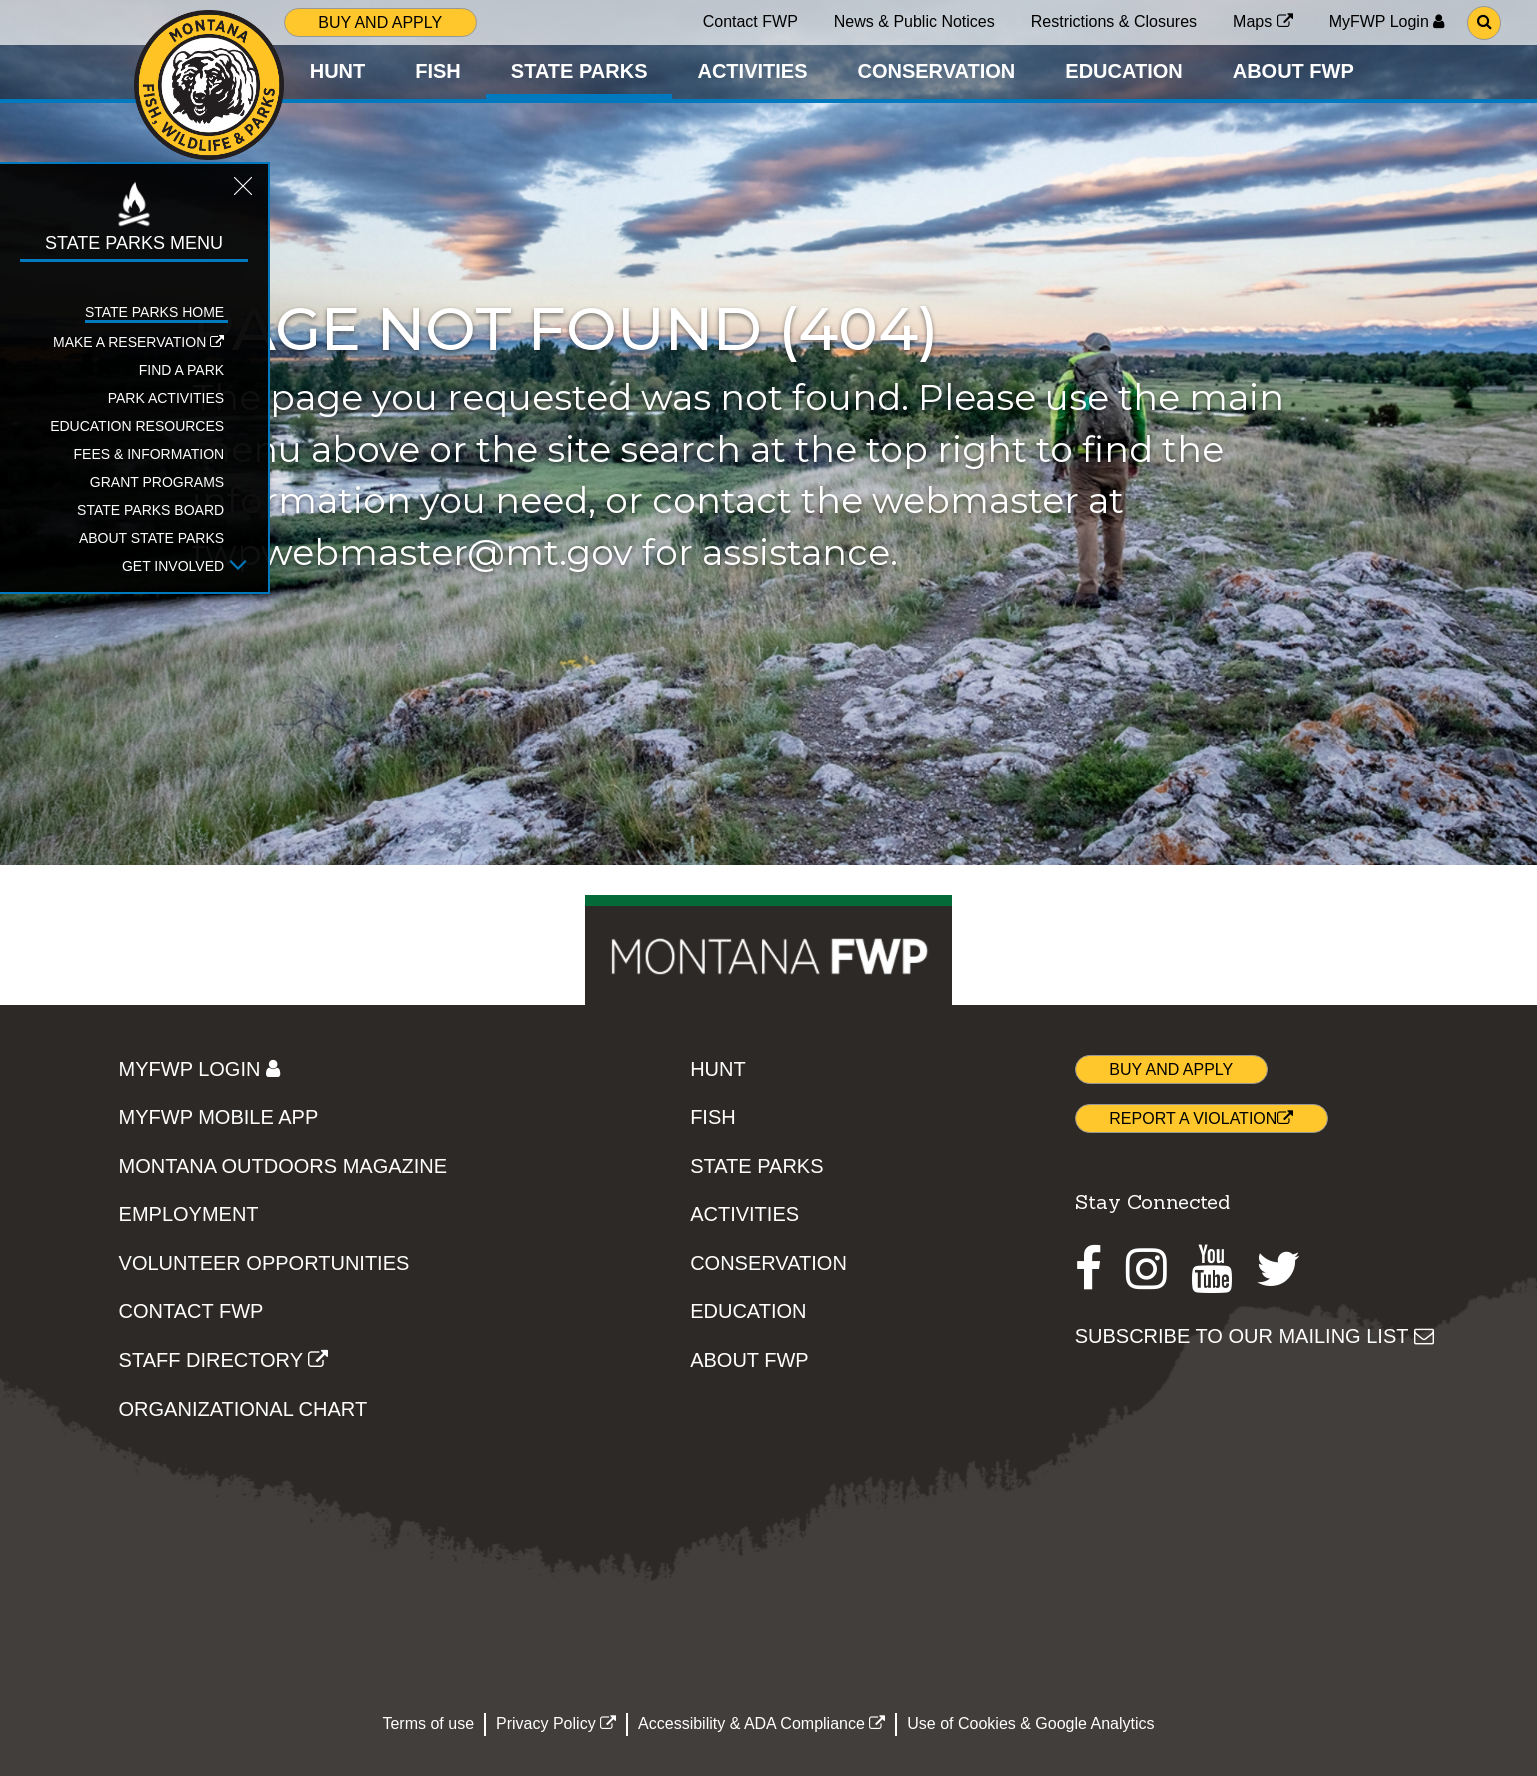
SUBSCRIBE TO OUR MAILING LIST (1254, 1336)
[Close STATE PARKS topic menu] (223, 192)
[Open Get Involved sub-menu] (218, 567)
